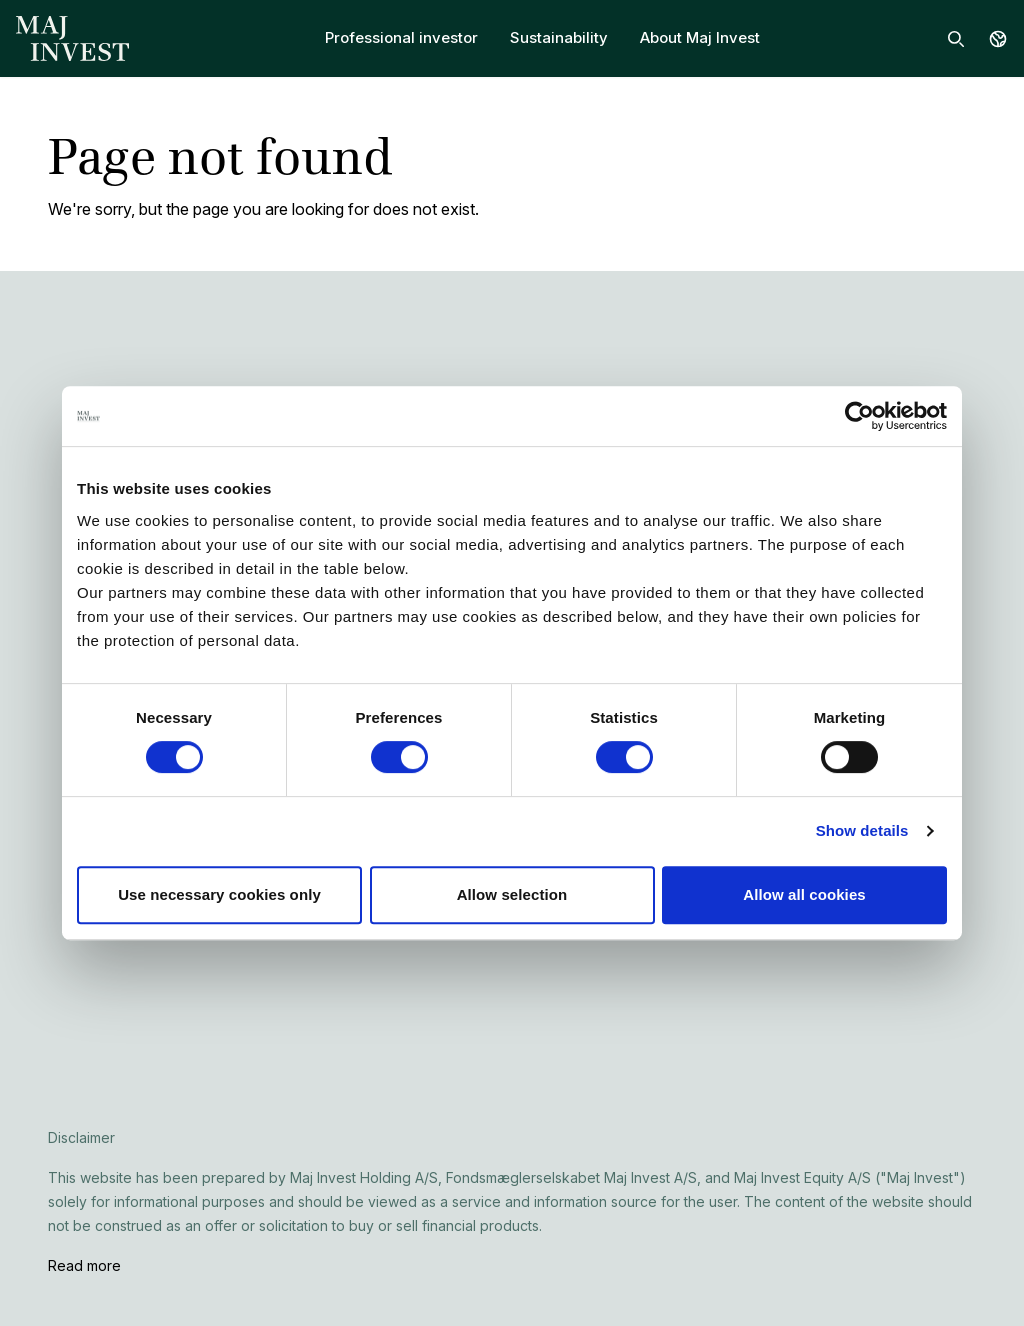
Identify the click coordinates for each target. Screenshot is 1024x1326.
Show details (862, 830)
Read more (84, 1265)
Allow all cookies (804, 894)
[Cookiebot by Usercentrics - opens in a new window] (859, 416)
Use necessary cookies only (219, 894)
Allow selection (512, 894)
